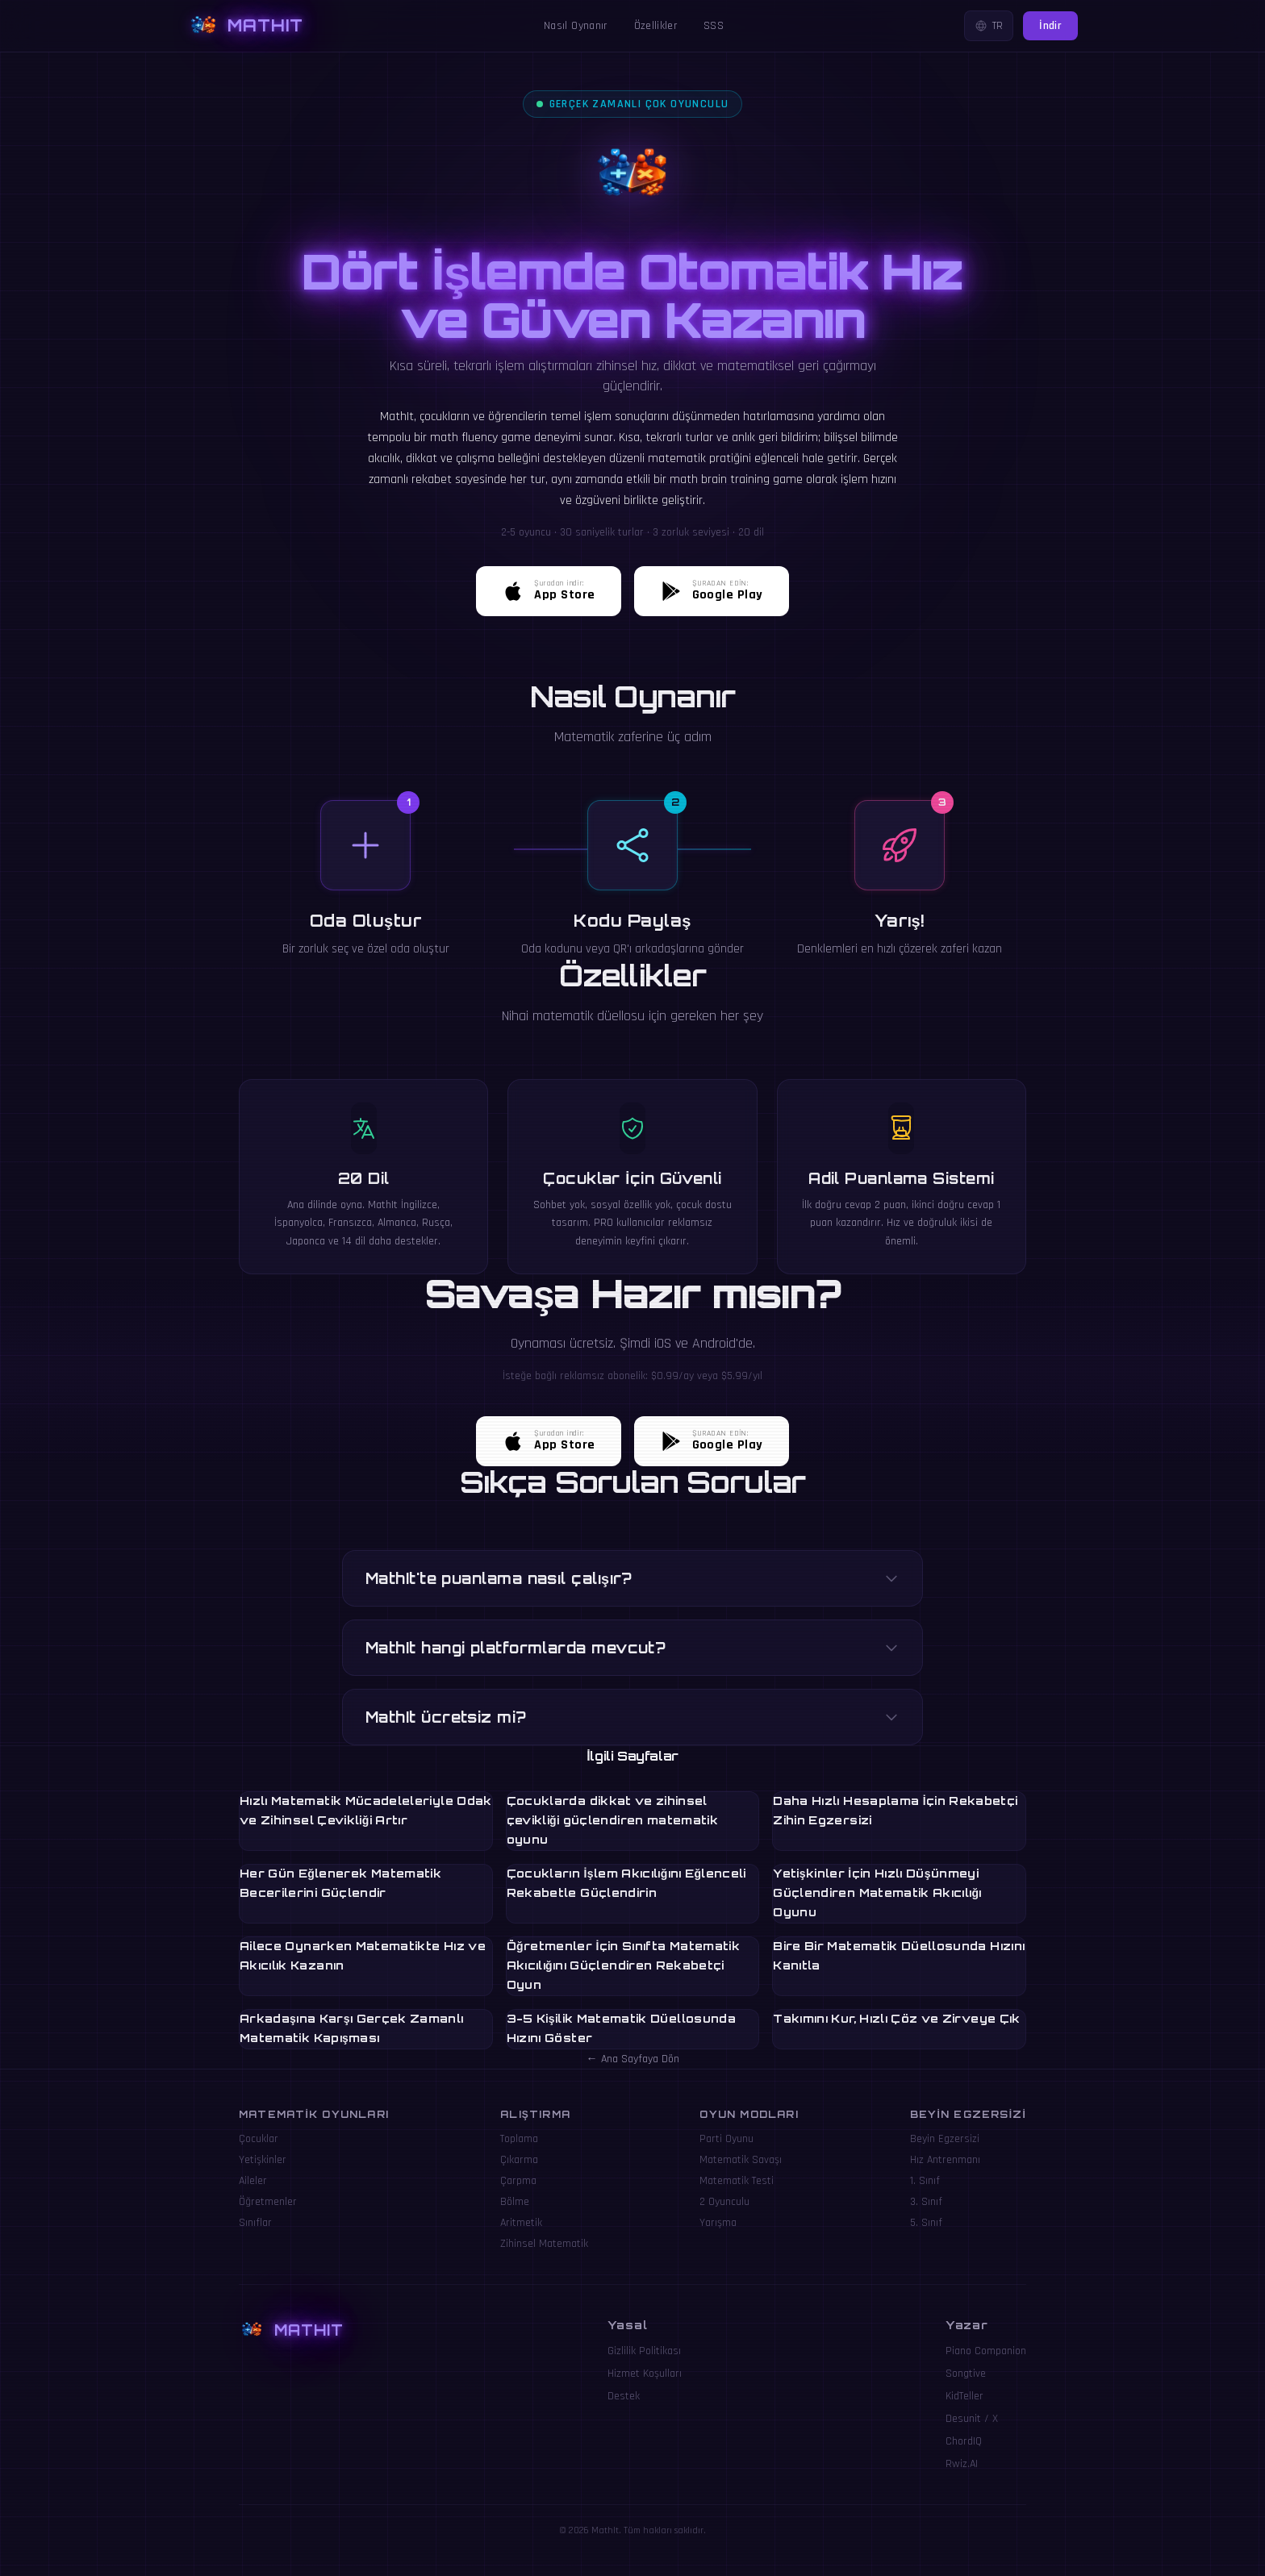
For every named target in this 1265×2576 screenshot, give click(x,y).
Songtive (966, 2373)
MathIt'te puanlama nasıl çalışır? (632, 1578)
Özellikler (656, 26)
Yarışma (718, 2222)
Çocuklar (258, 2139)
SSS (713, 26)
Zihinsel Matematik (544, 2243)
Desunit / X (972, 2418)
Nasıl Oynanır (576, 26)
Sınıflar (255, 2222)
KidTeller (964, 2396)
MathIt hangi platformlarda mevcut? (632, 1648)
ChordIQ (964, 2441)
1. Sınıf (925, 2181)
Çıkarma (519, 2160)
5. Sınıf (926, 2222)
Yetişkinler (262, 2160)
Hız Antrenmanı (945, 2160)
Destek (623, 2396)
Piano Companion (986, 2351)
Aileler (253, 2181)
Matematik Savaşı (740, 2160)
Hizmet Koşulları (644, 2373)
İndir (1050, 26)
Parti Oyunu (726, 2139)
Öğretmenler (268, 2202)
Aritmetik (521, 2222)
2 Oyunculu (724, 2202)
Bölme (514, 2202)
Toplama (519, 2139)
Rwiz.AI (962, 2464)
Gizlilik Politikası (644, 2351)
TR (989, 26)
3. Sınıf (926, 2202)
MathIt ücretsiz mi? (632, 1717)
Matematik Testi (736, 2181)
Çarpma (518, 2181)
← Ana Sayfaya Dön (633, 2059)
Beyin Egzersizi (944, 2139)
